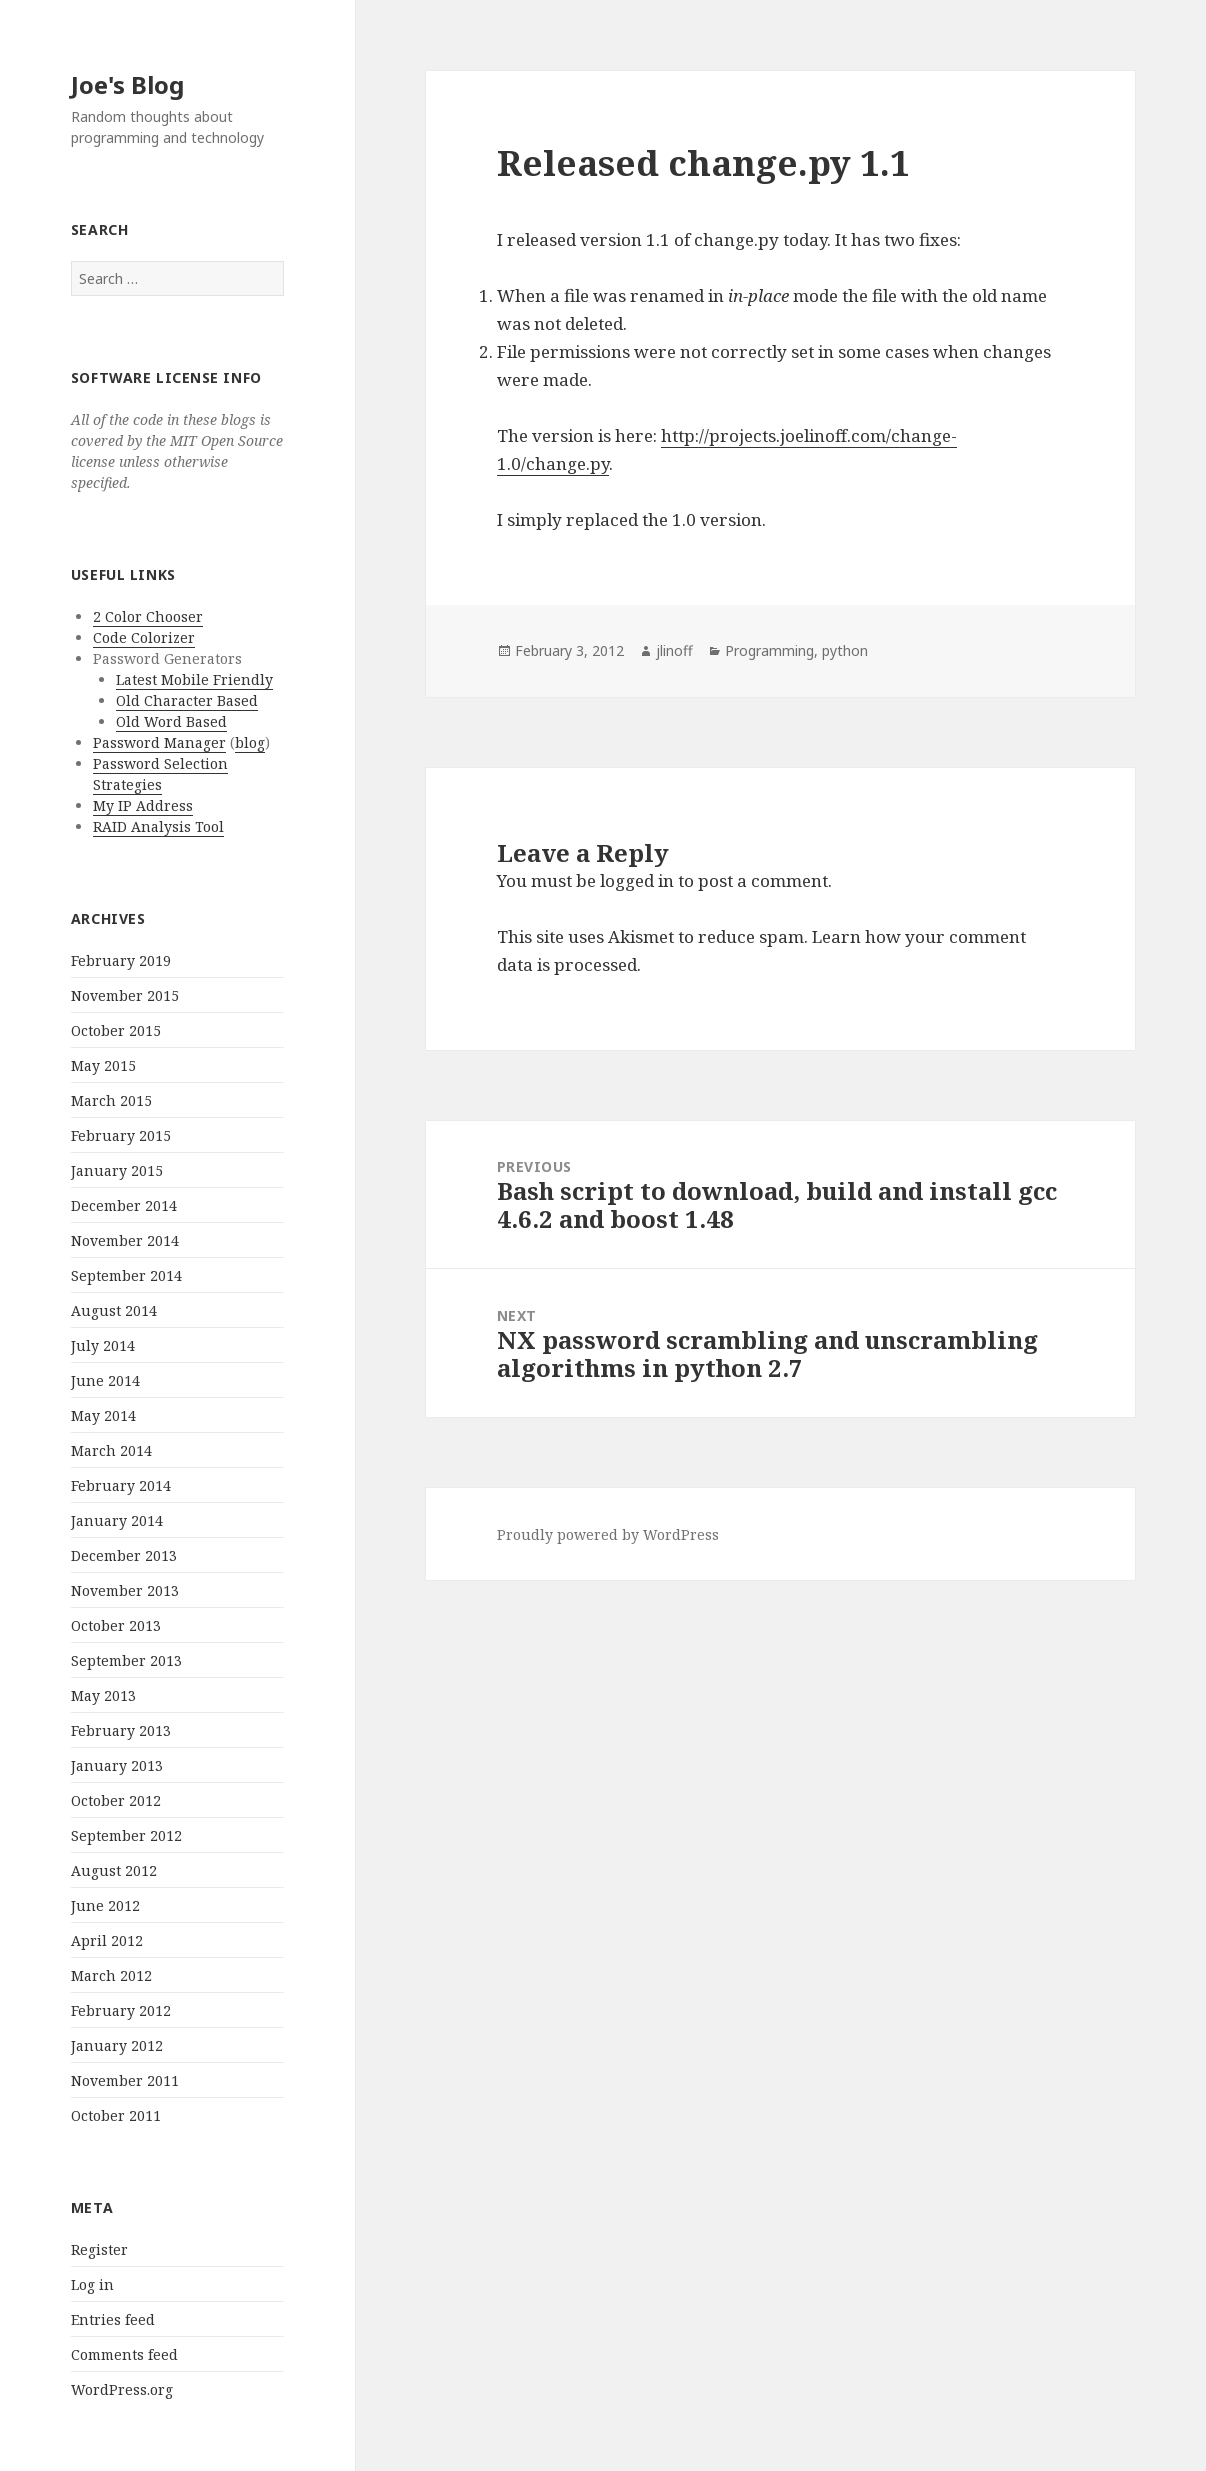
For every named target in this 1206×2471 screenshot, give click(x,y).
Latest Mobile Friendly (194, 679)
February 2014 (121, 1485)
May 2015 (103, 1065)
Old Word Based (171, 721)
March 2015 (111, 1100)
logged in (637, 880)
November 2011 (125, 2080)
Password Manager (159, 742)
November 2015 (125, 995)
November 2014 (125, 1240)
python (845, 650)
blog (250, 742)
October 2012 (116, 1800)
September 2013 (126, 1660)
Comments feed (124, 2354)
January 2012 (117, 2045)
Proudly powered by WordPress (608, 1534)
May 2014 (103, 1415)
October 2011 (116, 2115)
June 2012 (105, 1905)
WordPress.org (122, 2389)
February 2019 (121, 960)
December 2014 (124, 1205)
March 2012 (111, 1975)
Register (99, 2249)
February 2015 (121, 1135)
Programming (769, 650)
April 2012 (107, 1940)
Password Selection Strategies (160, 774)
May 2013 (103, 1695)
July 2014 (103, 1345)
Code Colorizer (144, 637)
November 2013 (125, 1590)
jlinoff (674, 650)
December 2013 (124, 1555)
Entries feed (113, 2319)
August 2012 (114, 1870)
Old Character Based (187, 700)
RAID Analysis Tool (158, 826)
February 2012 (121, 2010)
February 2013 (121, 1730)
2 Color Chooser (148, 616)
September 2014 (126, 1275)
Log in (92, 2284)
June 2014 (105, 1380)
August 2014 (114, 1310)
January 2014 (117, 1520)
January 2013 (117, 1765)
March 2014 (111, 1450)
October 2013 (116, 1625)
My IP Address (143, 805)
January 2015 (117, 1170)
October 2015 (116, 1030)
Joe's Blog (127, 84)
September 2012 (126, 1835)
